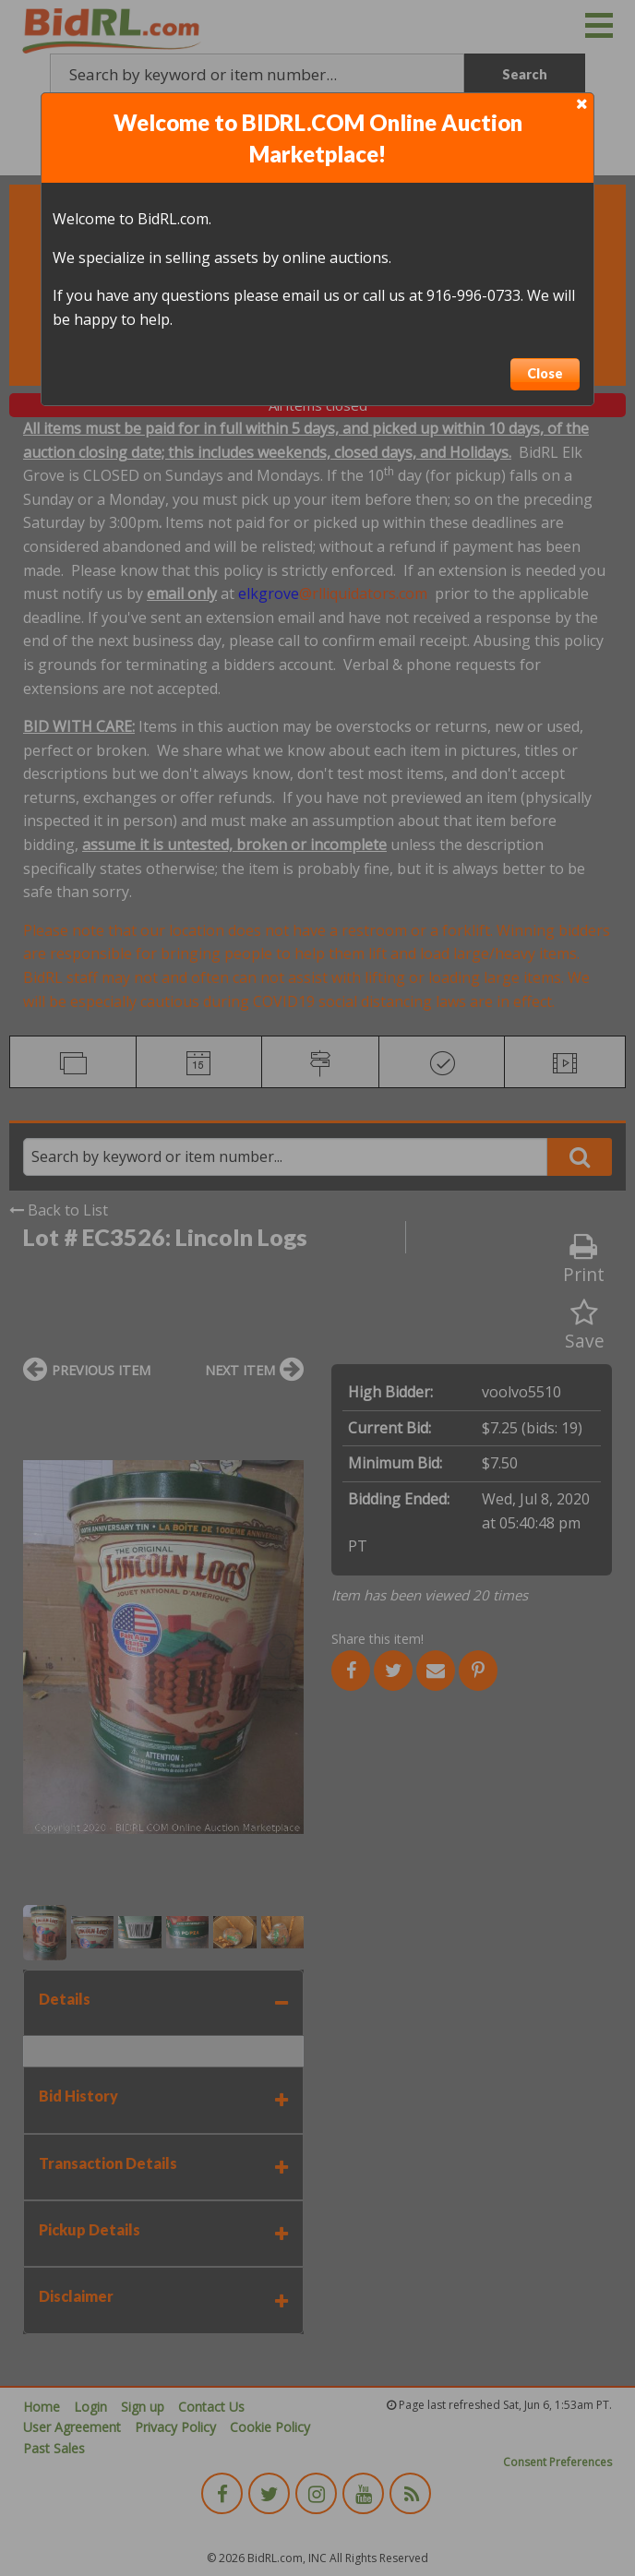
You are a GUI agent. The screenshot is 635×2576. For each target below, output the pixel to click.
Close (545, 373)
